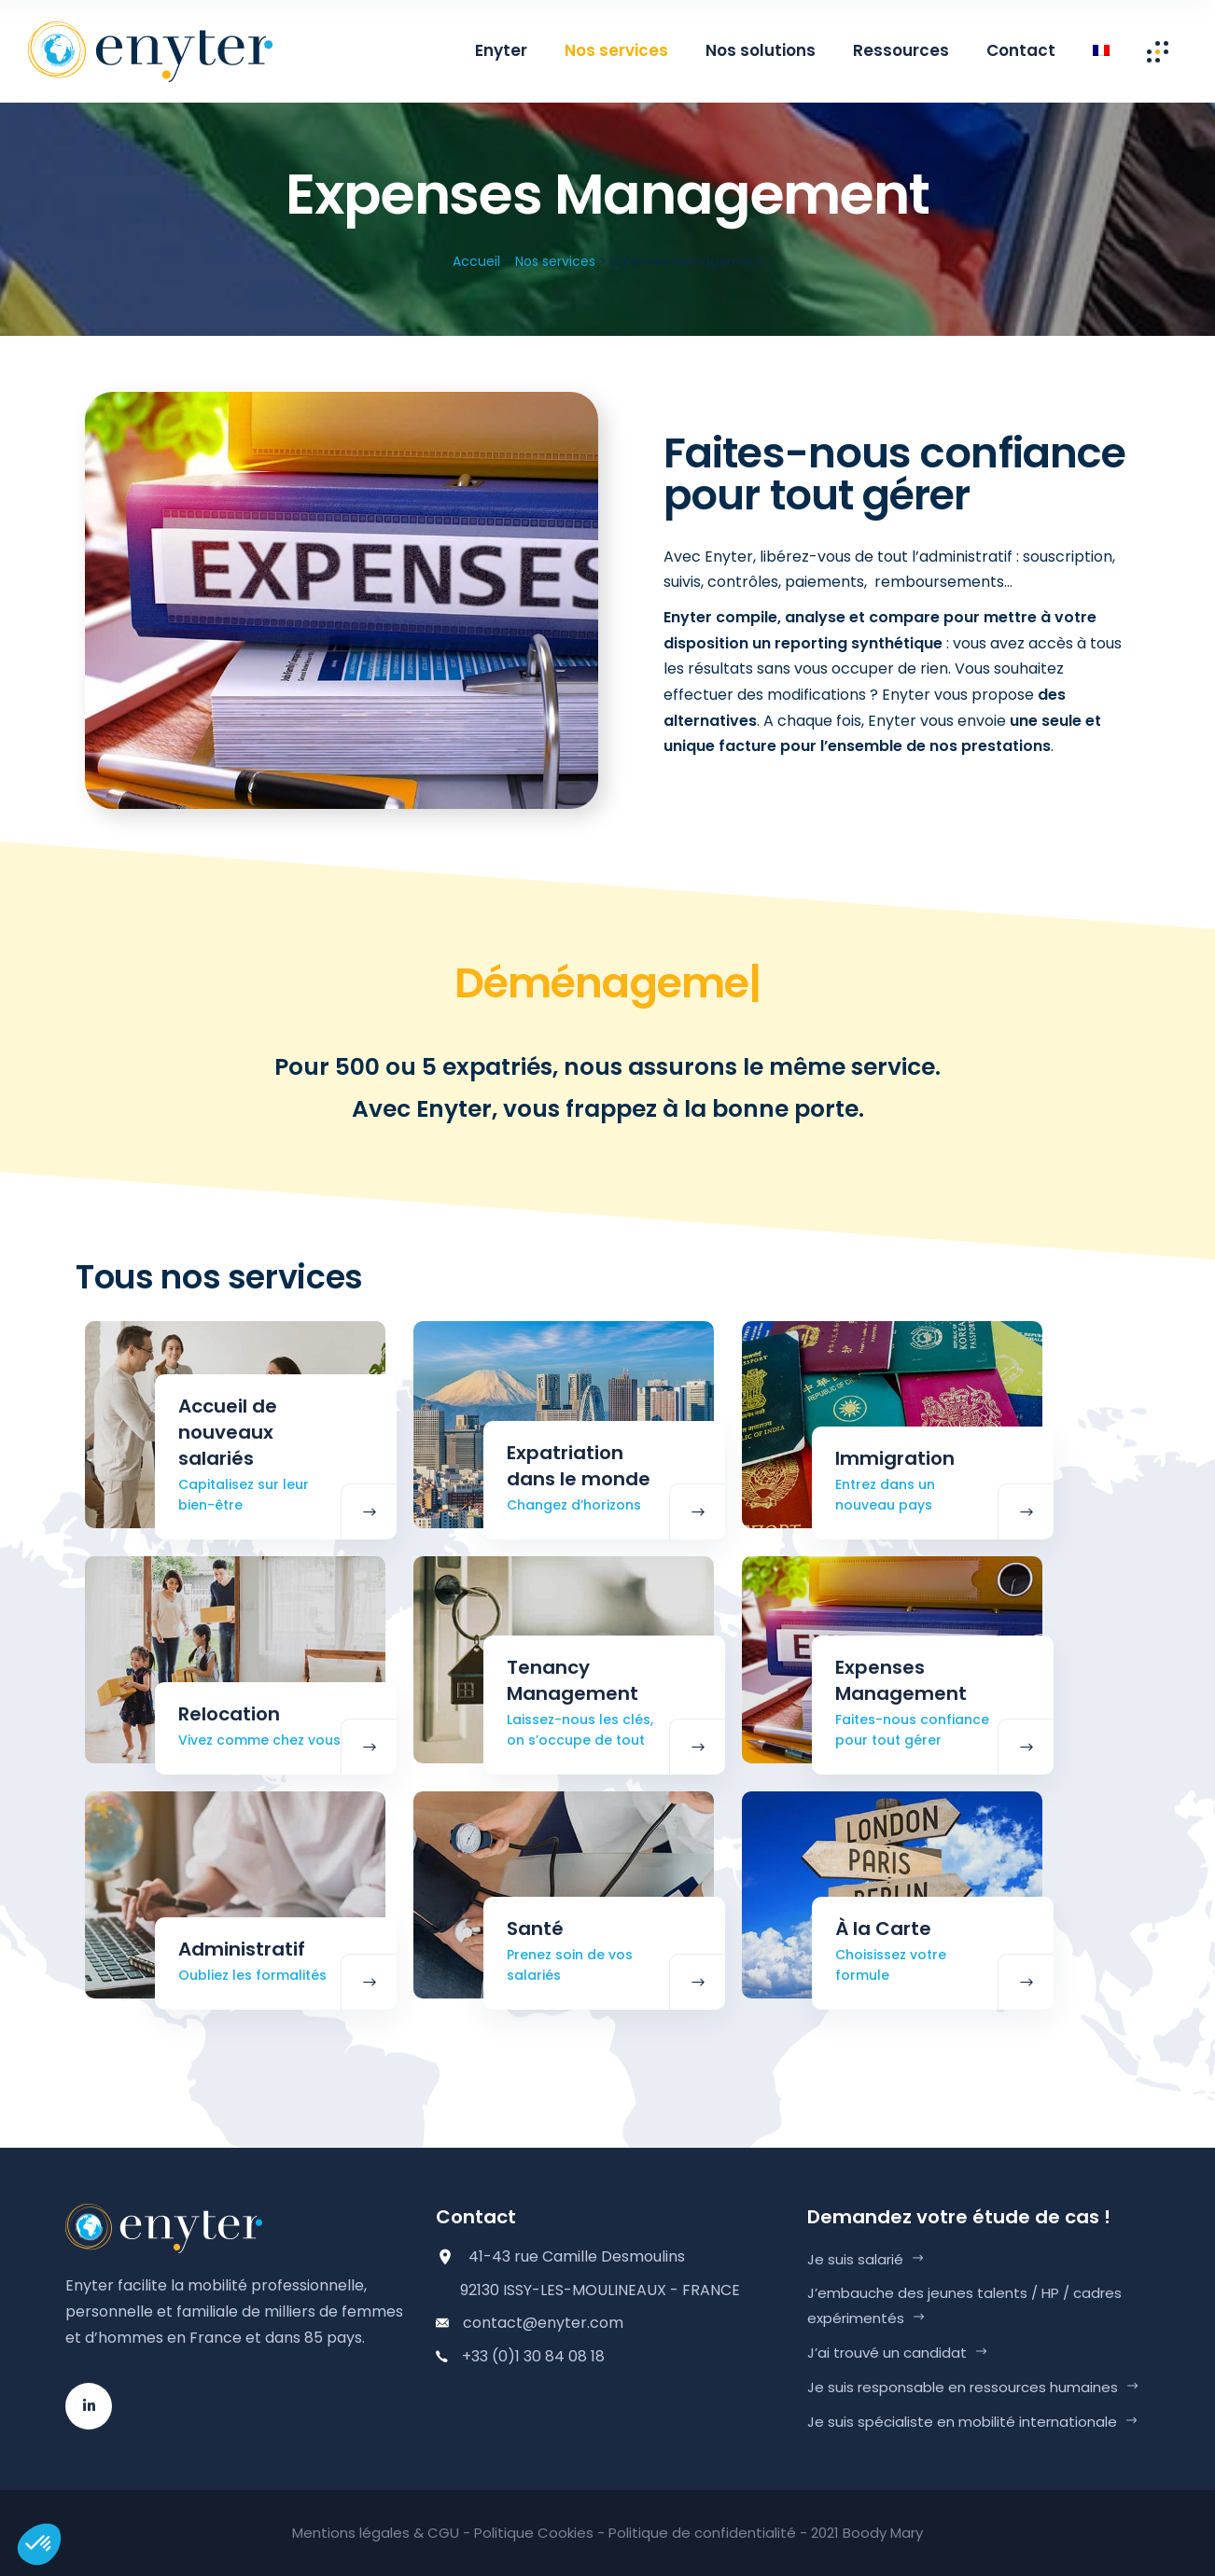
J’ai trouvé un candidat (887, 2352)
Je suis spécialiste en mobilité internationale (962, 2421)
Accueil (476, 261)
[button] (39, 2544)
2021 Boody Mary (867, 2532)
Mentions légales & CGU (375, 2532)
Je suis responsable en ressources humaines (962, 2387)
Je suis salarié (855, 2259)
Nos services (555, 261)
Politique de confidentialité (702, 2532)
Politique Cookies (534, 2532)
